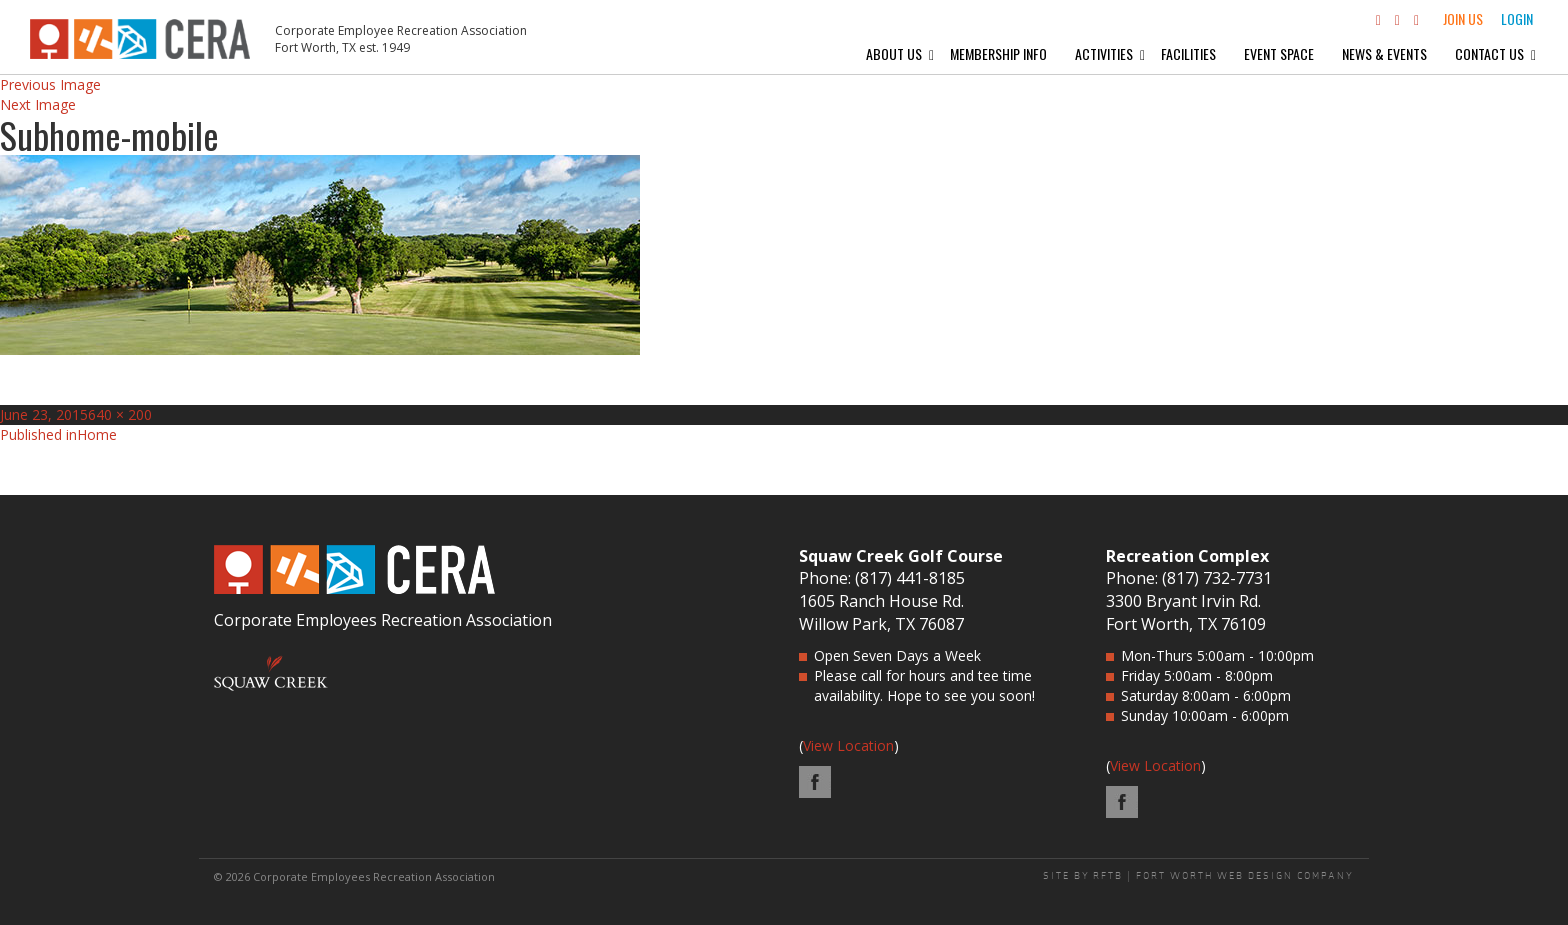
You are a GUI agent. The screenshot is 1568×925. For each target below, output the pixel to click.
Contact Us (1489, 53)
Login (1517, 18)
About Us (894, 53)
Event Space (1279, 53)
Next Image (38, 104)
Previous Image (50, 84)
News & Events (1384, 53)
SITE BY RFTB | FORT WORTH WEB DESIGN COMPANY (1198, 876)
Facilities (1188, 53)
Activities (1104, 53)
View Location (848, 745)
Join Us (1463, 18)
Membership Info (998, 53)
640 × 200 (120, 414)
